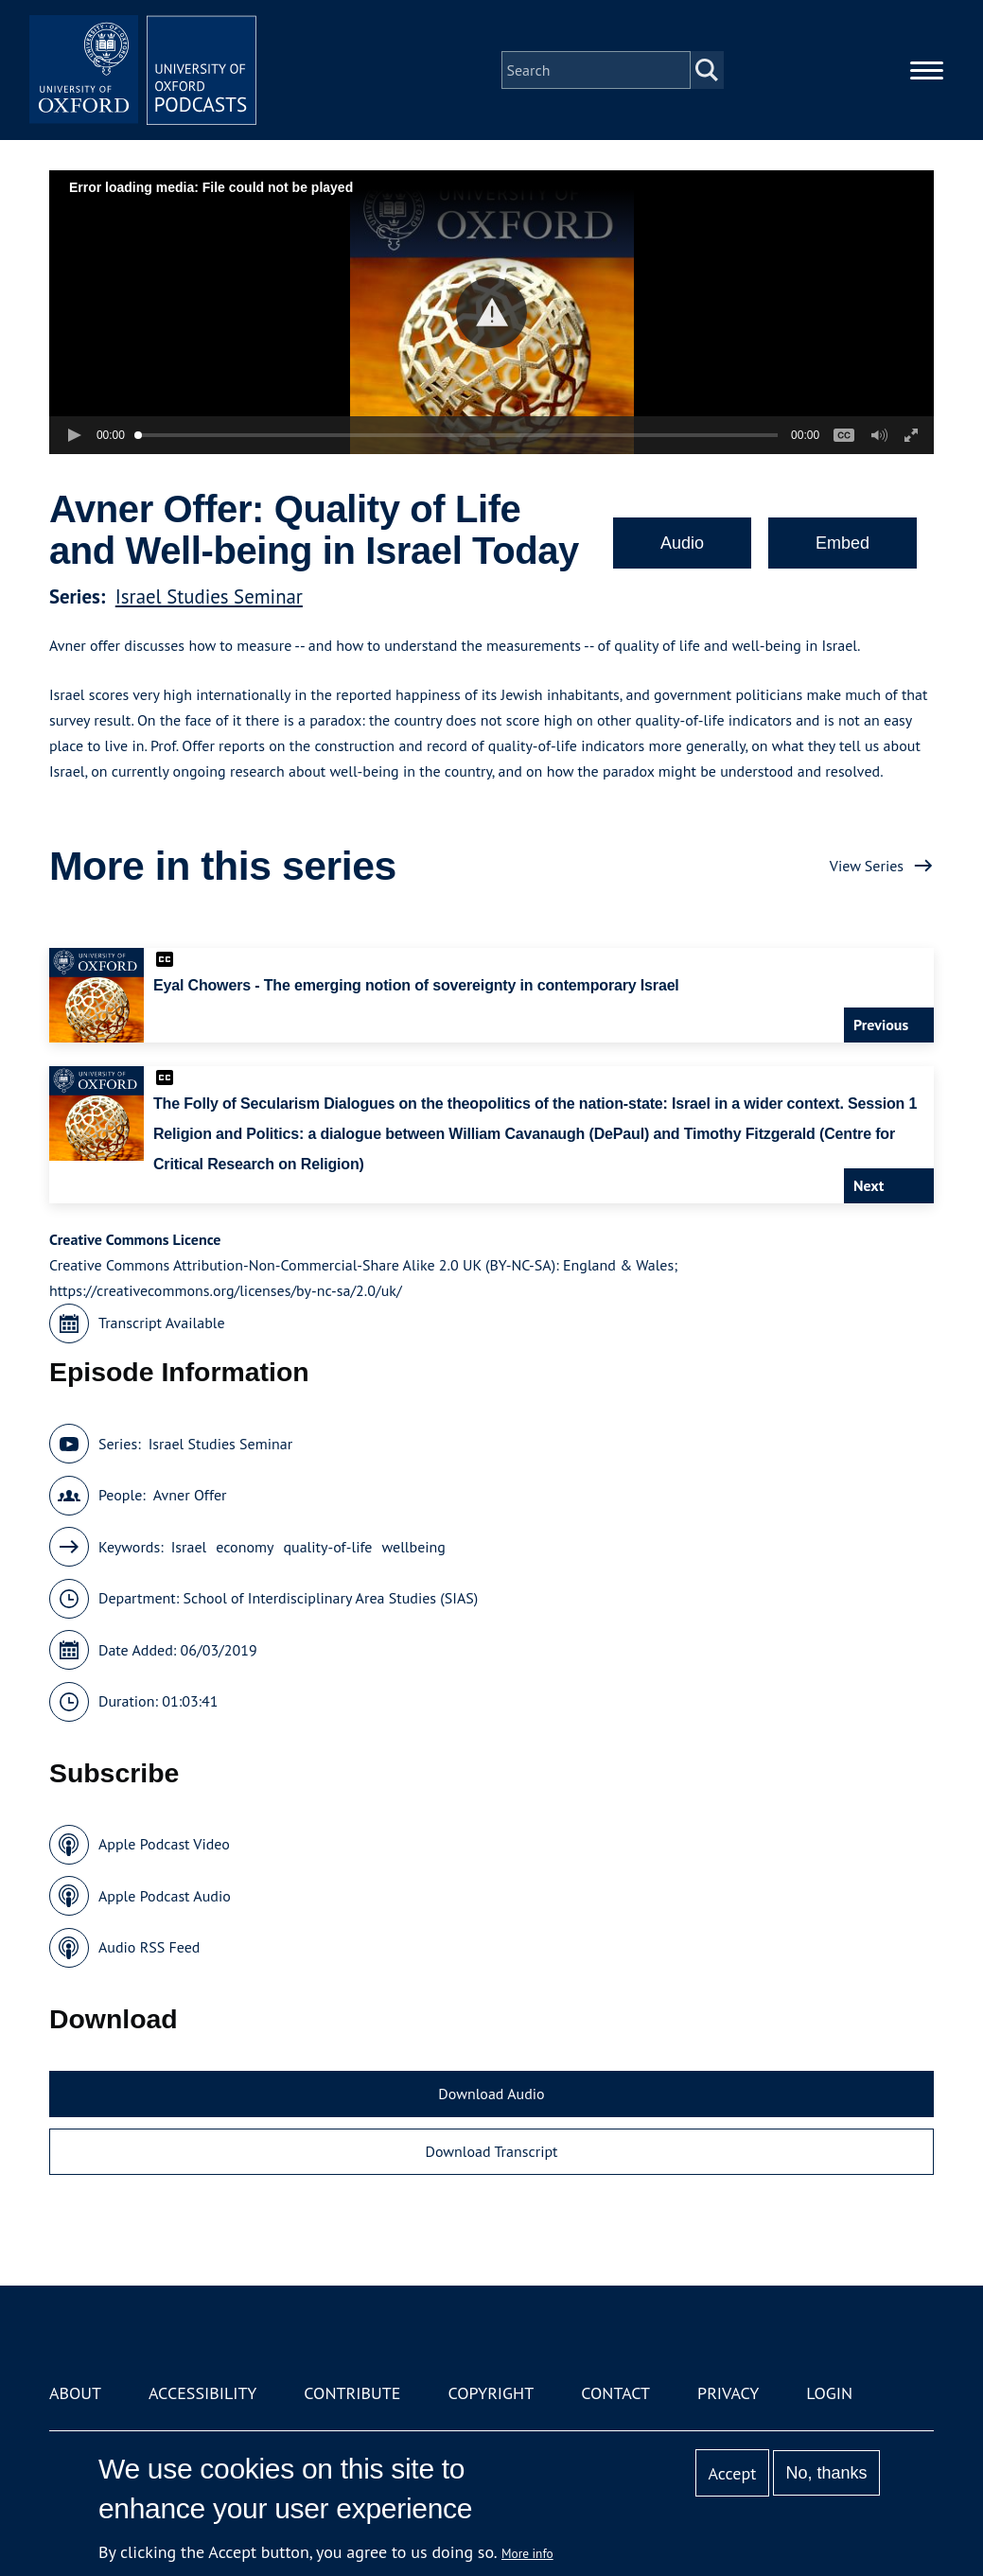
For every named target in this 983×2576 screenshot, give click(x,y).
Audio (682, 543)
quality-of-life (327, 1546)
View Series (867, 865)
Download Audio (491, 2093)
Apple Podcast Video (164, 1843)
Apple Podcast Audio (164, 1895)
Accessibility (202, 2393)
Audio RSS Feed (149, 1946)
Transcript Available (161, 1322)
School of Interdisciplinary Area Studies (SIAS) (331, 1597)
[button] (491, 312)
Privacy (728, 2393)
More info (527, 2553)
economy (244, 1546)
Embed (842, 543)
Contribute (352, 2393)
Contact (615, 2393)
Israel (189, 1546)
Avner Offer (190, 1494)
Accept (733, 2473)
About (75, 2393)
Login (829, 2393)
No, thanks (827, 2472)
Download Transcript (491, 2151)
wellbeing (413, 1546)
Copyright (491, 2393)
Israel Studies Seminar (209, 596)
